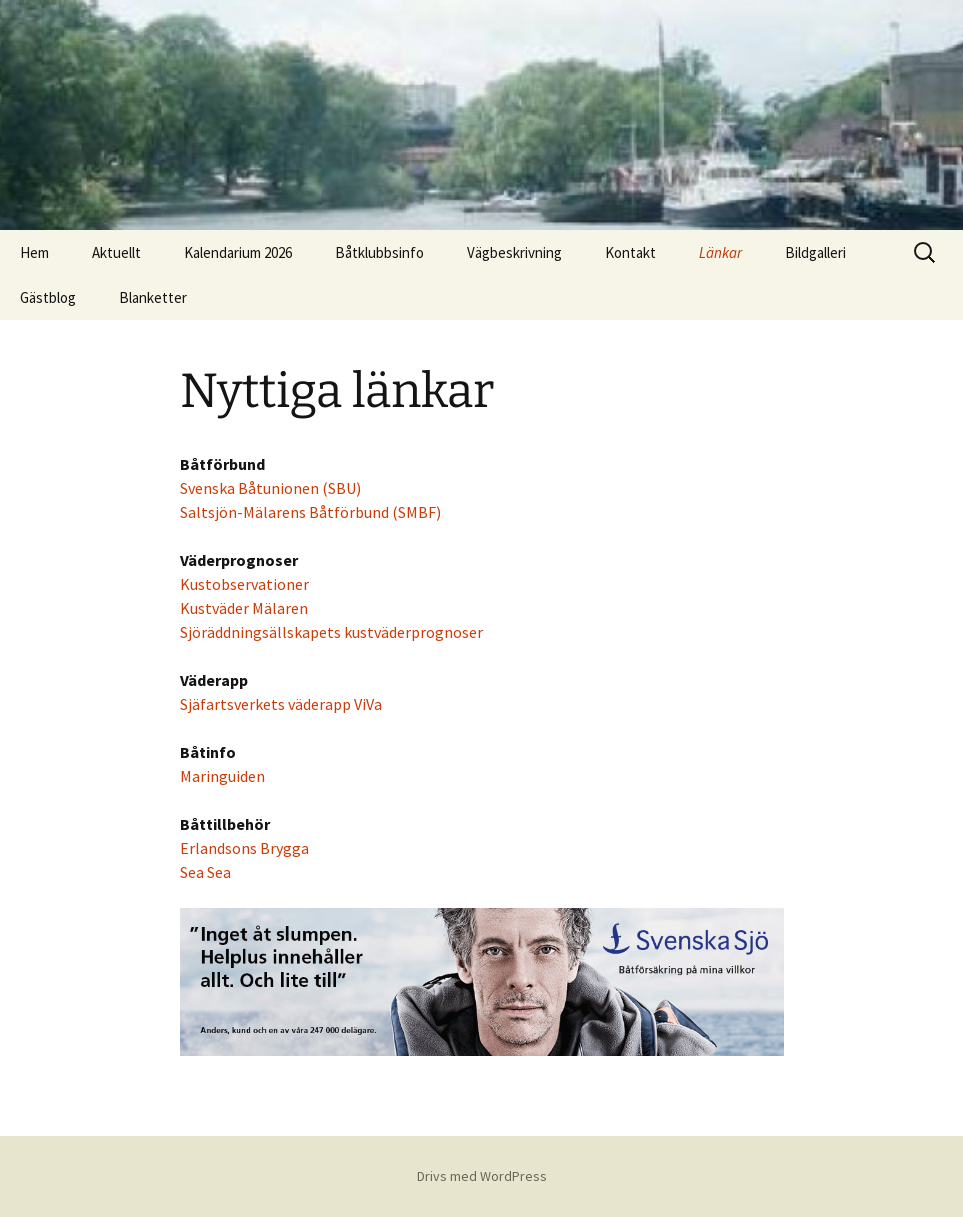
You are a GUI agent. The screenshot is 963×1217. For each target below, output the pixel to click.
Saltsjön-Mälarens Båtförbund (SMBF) (310, 512)
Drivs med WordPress (482, 1176)
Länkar (720, 252)
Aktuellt (116, 252)
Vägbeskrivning (514, 252)
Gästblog (48, 297)
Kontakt (630, 252)
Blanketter (153, 297)
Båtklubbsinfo (379, 252)
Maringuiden (222, 776)
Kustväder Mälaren (244, 608)
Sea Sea (205, 872)
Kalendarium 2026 (238, 252)
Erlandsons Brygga (244, 848)
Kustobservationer (244, 584)
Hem (34, 252)
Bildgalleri (815, 252)
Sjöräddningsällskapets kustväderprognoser (331, 632)
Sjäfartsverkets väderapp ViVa (281, 704)
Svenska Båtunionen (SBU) (270, 488)
